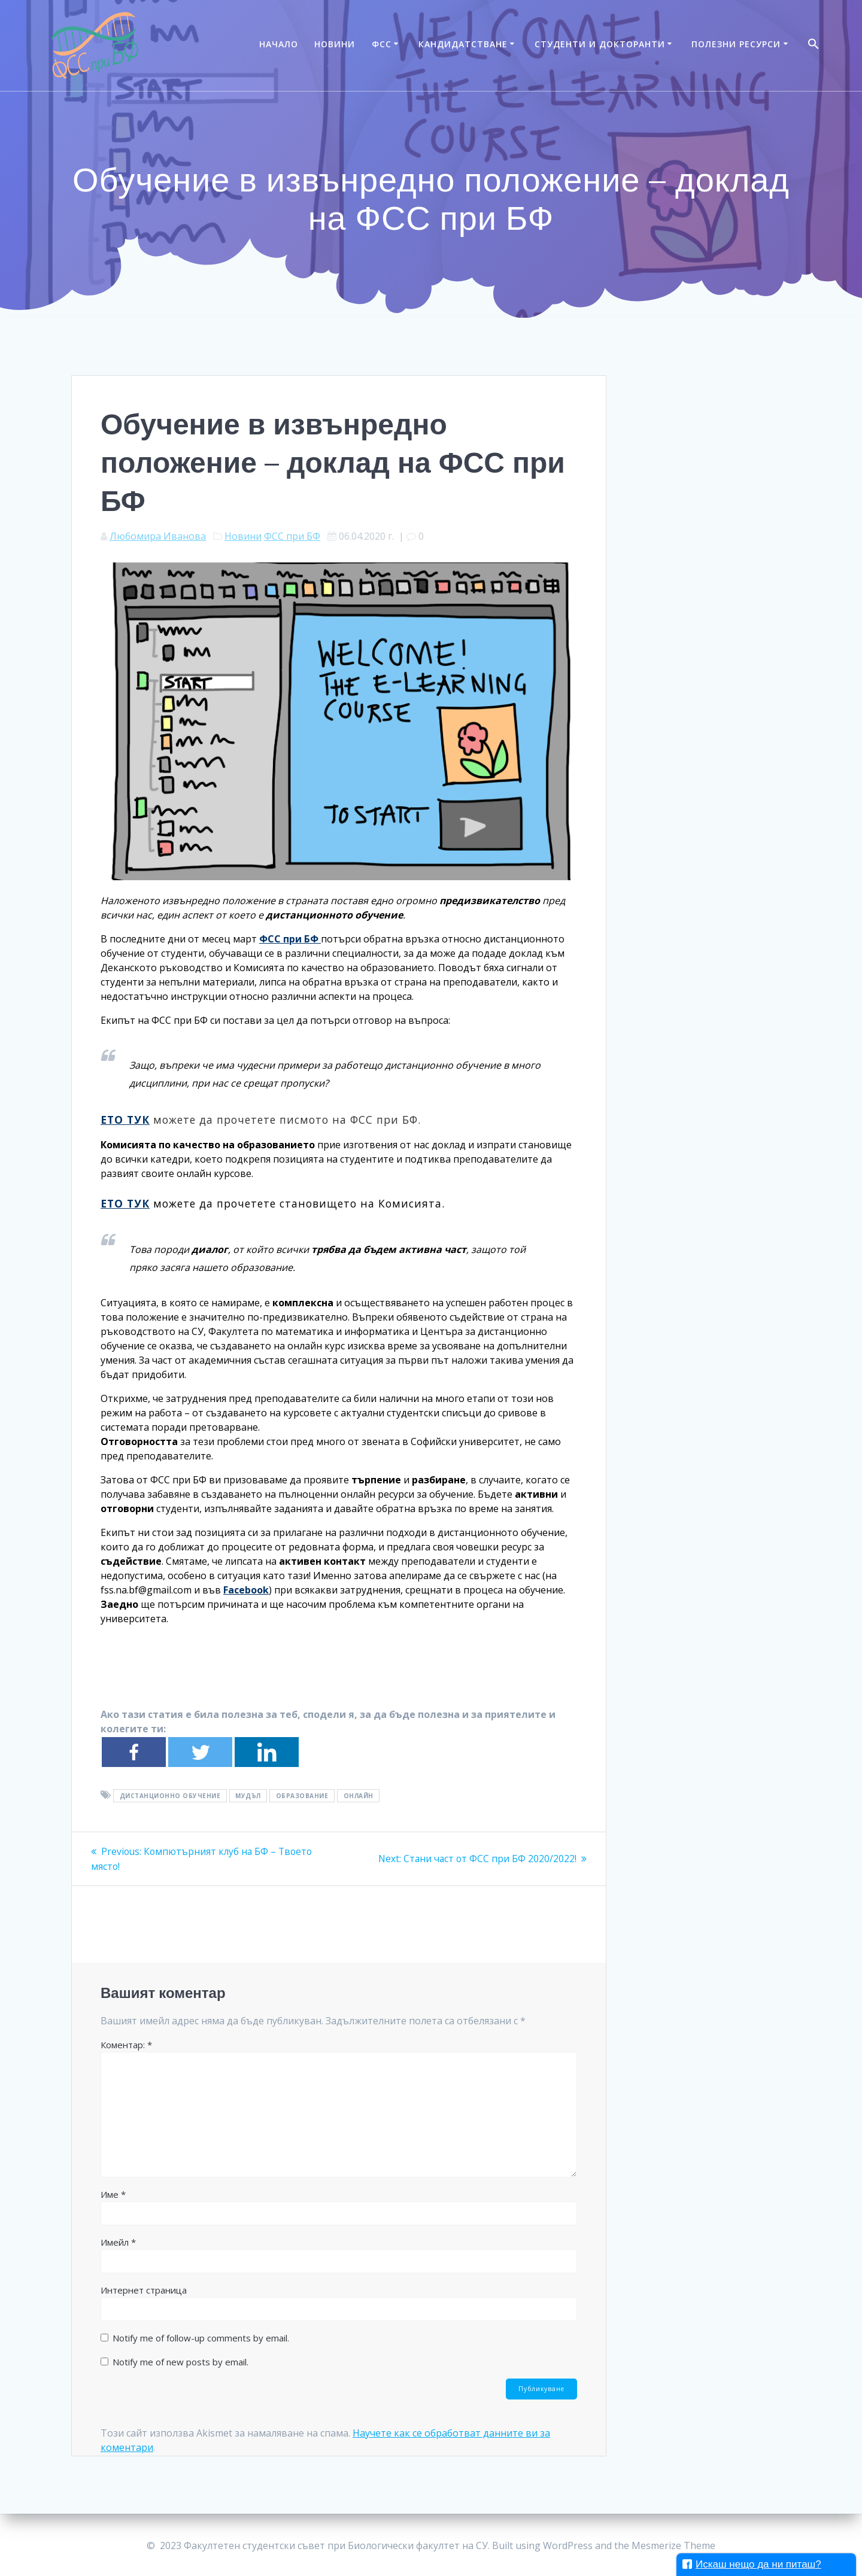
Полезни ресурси (736, 44)
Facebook (246, 1589)
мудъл (248, 1796)
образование (302, 1796)
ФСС (381, 44)
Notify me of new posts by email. (180, 2361)
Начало (278, 44)
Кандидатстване (463, 44)
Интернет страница (144, 2289)
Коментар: (126, 2044)
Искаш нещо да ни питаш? (751, 2564)
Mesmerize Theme (673, 2545)
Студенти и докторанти (600, 44)
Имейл (118, 2241)
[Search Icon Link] (813, 45)
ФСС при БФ (292, 536)
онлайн (359, 1796)
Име (113, 2194)
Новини (334, 44)
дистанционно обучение (170, 1796)
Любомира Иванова (158, 536)
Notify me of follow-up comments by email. (201, 2337)
